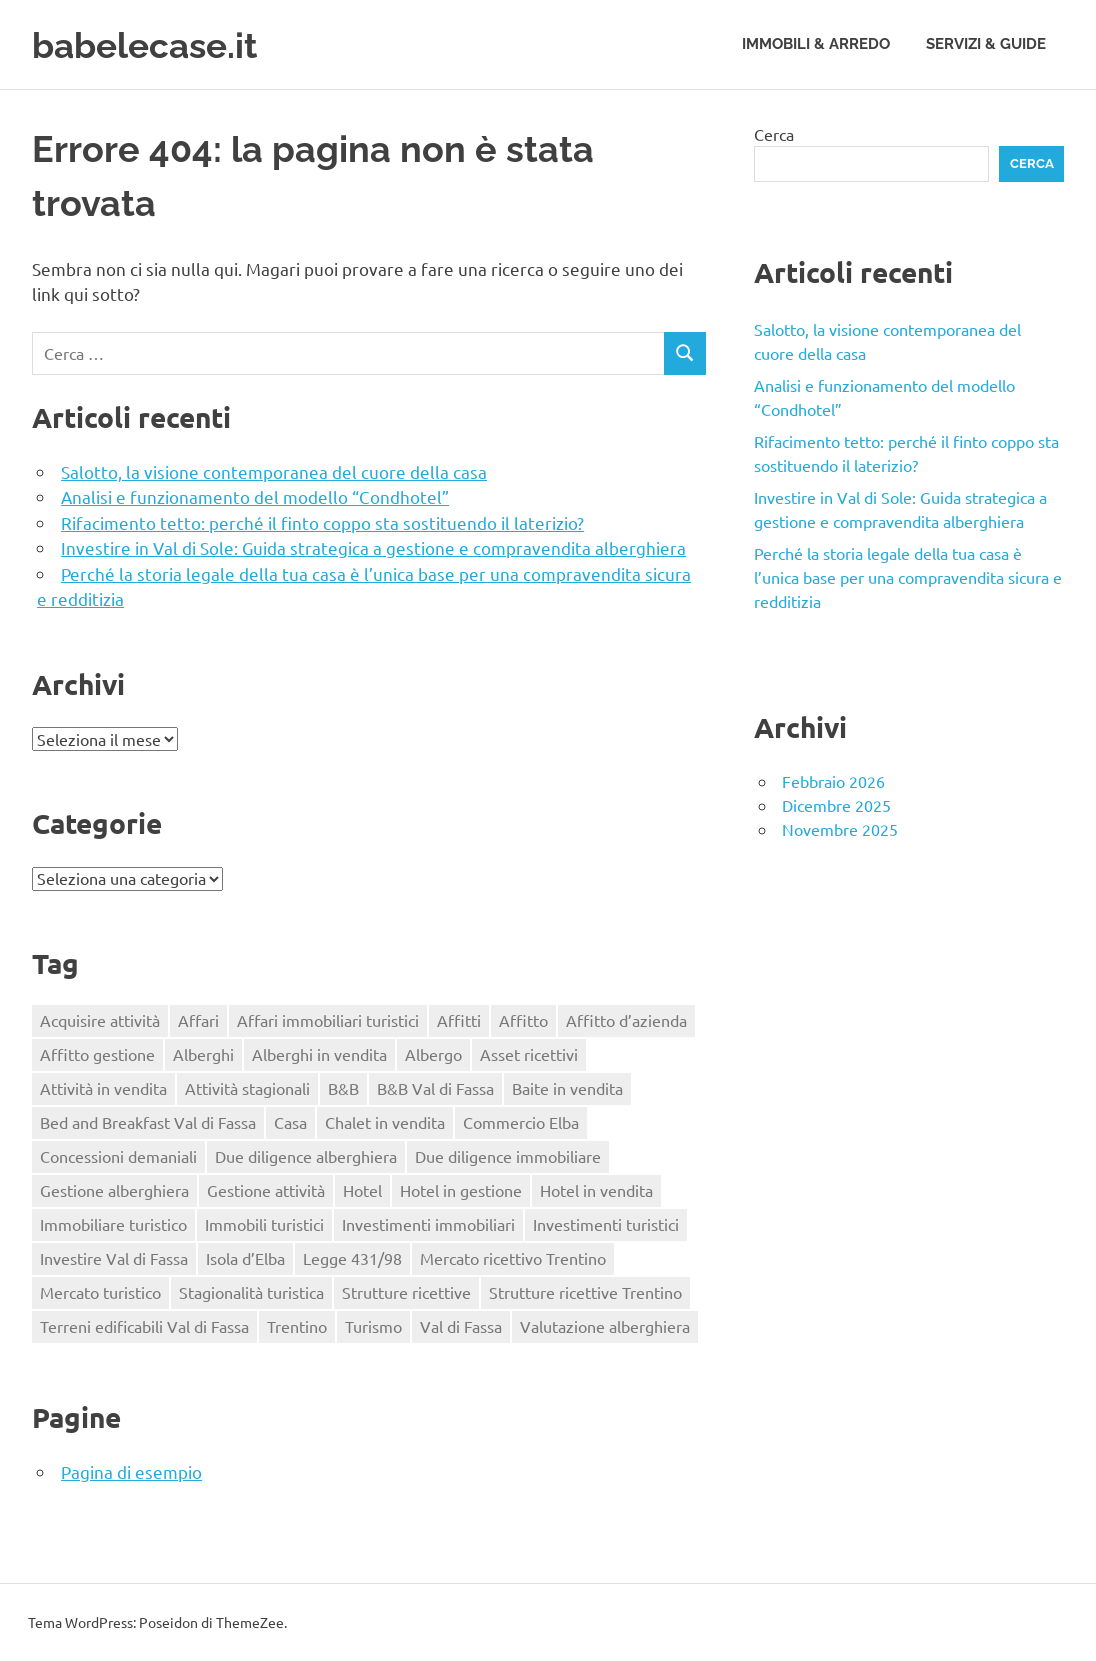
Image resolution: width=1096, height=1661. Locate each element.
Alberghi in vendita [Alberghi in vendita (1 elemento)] (319, 1054)
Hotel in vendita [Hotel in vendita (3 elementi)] (596, 1190)
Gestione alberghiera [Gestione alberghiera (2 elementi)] (114, 1190)
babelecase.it (155, 44)
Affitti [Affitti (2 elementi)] (459, 1020)
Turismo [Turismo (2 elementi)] (373, 1326)
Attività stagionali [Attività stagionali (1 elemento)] (247, 1088)
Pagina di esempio (131, 1471)
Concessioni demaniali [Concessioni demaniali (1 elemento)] (118, 1156)
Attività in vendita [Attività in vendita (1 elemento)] (103, 1088)
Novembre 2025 (840, 829)
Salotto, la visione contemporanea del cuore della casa (274, 471)
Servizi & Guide (986, 44)
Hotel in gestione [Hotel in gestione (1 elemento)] (461, 1190)
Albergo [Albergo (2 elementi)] (433, 1054)
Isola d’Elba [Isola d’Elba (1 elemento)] (245, 1258)
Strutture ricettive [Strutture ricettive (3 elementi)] (406, 1292)
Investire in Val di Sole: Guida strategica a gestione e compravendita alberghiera (373, 547)
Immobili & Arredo (816, 44)
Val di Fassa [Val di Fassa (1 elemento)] (461, 1326)
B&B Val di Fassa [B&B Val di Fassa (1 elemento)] (435, 1088)
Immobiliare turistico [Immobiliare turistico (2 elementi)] (113, 1224)
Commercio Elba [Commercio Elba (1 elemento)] (521, 1122)
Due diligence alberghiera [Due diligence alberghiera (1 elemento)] (306, 1156)
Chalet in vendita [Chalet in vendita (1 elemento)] (385, 1122)
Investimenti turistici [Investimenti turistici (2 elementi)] (606, 1224)
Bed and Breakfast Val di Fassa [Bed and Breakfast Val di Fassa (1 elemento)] (148, 1122)
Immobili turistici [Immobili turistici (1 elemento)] (264, 1224)
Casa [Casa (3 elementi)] (290, 1122)
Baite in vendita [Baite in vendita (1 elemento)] (567, 1088)
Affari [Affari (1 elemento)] (198, 1020)
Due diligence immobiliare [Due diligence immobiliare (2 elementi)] (508, 1156)
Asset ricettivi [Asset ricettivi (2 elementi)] (529, 1054)
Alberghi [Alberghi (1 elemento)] (203, 1054)
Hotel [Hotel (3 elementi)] (362, 1190)
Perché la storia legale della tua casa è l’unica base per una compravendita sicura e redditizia (908, 577)
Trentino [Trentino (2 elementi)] (297, 1326)
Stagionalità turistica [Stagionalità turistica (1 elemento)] (251, 1292)
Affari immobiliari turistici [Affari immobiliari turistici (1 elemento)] (328, 1020)
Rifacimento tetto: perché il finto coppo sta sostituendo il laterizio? (322, 522)
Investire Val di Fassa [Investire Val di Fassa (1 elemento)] (114, 1258)
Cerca (774, 134)
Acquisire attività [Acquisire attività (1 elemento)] (100, 1020)
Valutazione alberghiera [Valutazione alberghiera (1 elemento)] (605, 1326)
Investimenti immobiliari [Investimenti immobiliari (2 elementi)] (428, 1224)
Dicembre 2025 (836, 805)
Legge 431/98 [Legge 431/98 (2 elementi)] (352, 1258)
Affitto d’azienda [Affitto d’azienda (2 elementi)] (626, 1020)
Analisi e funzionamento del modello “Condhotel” (255, 496)
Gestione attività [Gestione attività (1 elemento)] (266, 1190)
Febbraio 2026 (833, 781)
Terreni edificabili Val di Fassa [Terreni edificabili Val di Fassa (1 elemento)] (144, 1326)
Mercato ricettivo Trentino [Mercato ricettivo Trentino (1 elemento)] (513, 1258)
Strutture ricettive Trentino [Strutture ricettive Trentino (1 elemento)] (585, 1292)
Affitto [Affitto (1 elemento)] (523, 1020)
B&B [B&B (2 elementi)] (343, 1088)
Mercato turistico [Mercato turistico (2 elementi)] (100, 1292)
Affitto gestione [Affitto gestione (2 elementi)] (97, 1054)
